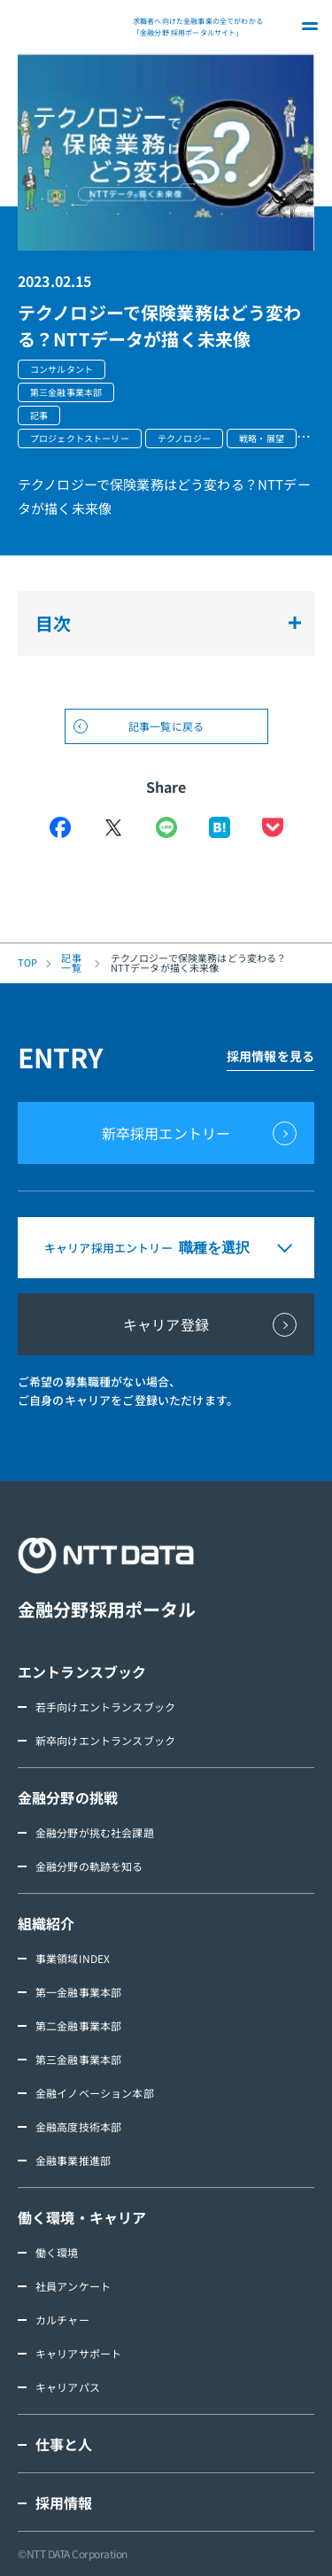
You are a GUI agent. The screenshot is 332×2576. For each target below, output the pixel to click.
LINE (166, 827)
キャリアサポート (78, 2353)
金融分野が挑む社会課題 (94, 1832)
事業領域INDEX (72, 1958)
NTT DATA (71, 26)
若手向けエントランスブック (105, 1706)
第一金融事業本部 (78, 1991)
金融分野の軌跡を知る (89, 1866)
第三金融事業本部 (78, 2059)
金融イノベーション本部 (94, 2092)
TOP (27, 962)
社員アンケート (73, 2285)
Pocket (272, 827)
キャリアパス (67, 2386)
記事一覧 (71, 963)
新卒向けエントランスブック (105, 1740)
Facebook (60, 827)
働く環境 (57, 2252)
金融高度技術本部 (78, 2126)
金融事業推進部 (73, 2160)
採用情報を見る (270, 1056)
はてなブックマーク (219, 827)
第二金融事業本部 (78, 2025)
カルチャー (62, 2319)
